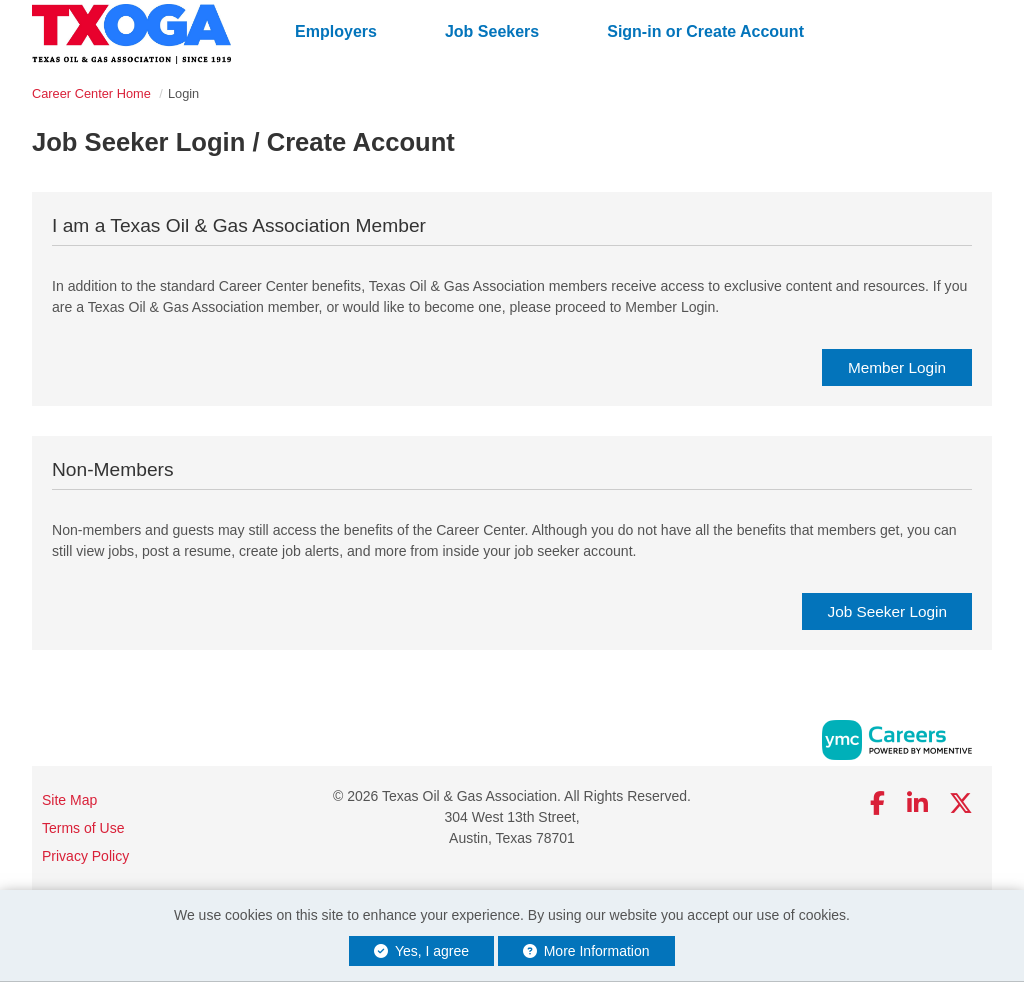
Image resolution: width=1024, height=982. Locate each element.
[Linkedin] (917, 803)
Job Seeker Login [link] (887, 611)
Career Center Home (91, 93)
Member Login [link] (897, 367)
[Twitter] (962, 803)
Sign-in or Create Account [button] (705, 31)
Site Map (69, 800)
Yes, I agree (421, 951)
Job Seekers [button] (492, 31)
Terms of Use (83, 828)
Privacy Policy (85, 856)
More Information (586, 951)
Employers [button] (336, 31)
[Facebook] (878, 803)
